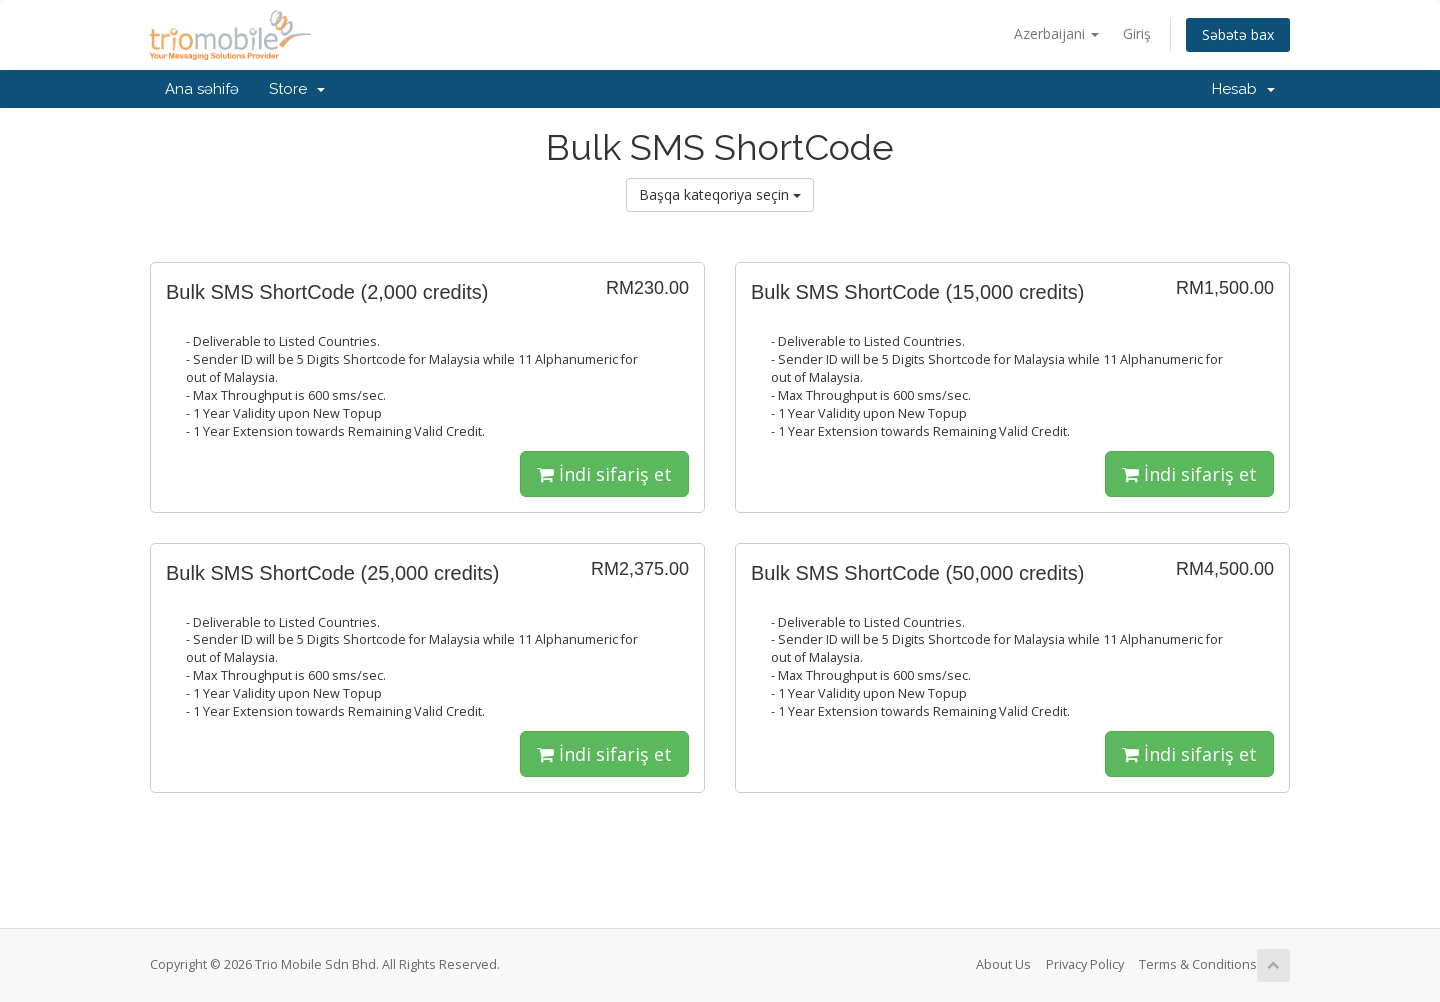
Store (297, 89)
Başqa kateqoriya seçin (720, 194)
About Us (1003, 964)
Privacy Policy (1085, 964)
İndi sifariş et (604, 474)
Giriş (1137, 33)
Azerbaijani (1056, 33)
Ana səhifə (202, 89)
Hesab (1243, 89)
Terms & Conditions (1198, 964)
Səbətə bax (1238, 34)
